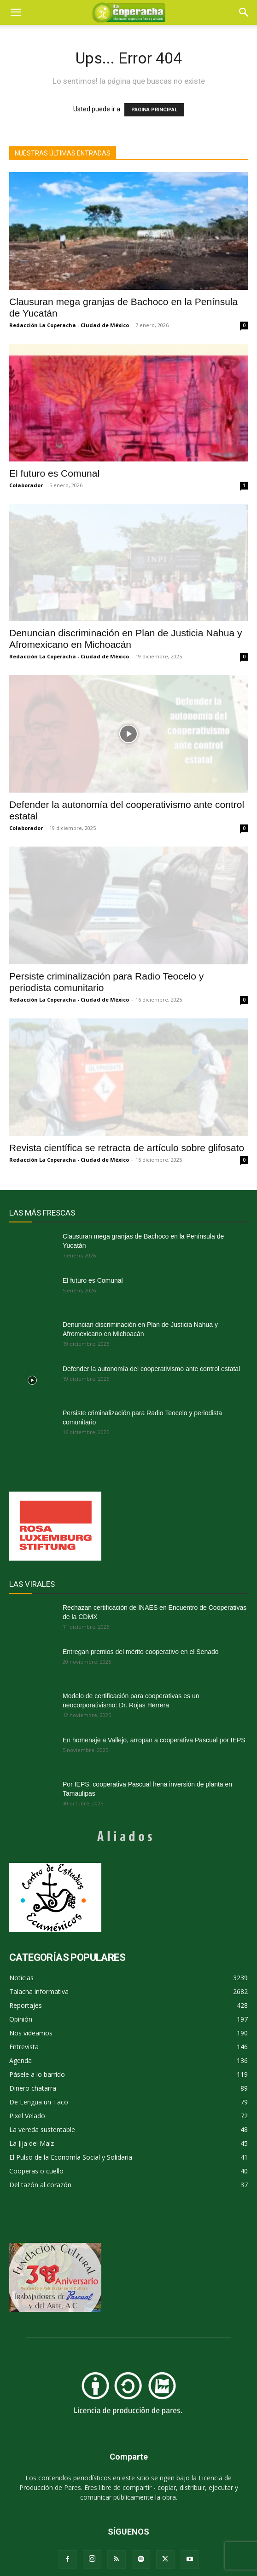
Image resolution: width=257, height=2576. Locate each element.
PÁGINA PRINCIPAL (154, 110)
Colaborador (26, 485)
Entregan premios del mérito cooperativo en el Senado (141, 1651)
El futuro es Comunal (54, 473)
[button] (244, 12)
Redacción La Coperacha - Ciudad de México (69, 325)
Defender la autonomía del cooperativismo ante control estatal (151, 1368)
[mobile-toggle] (15, 12)
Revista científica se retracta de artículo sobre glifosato (126, 1147)
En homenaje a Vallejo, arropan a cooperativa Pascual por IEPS (154, 1740)
